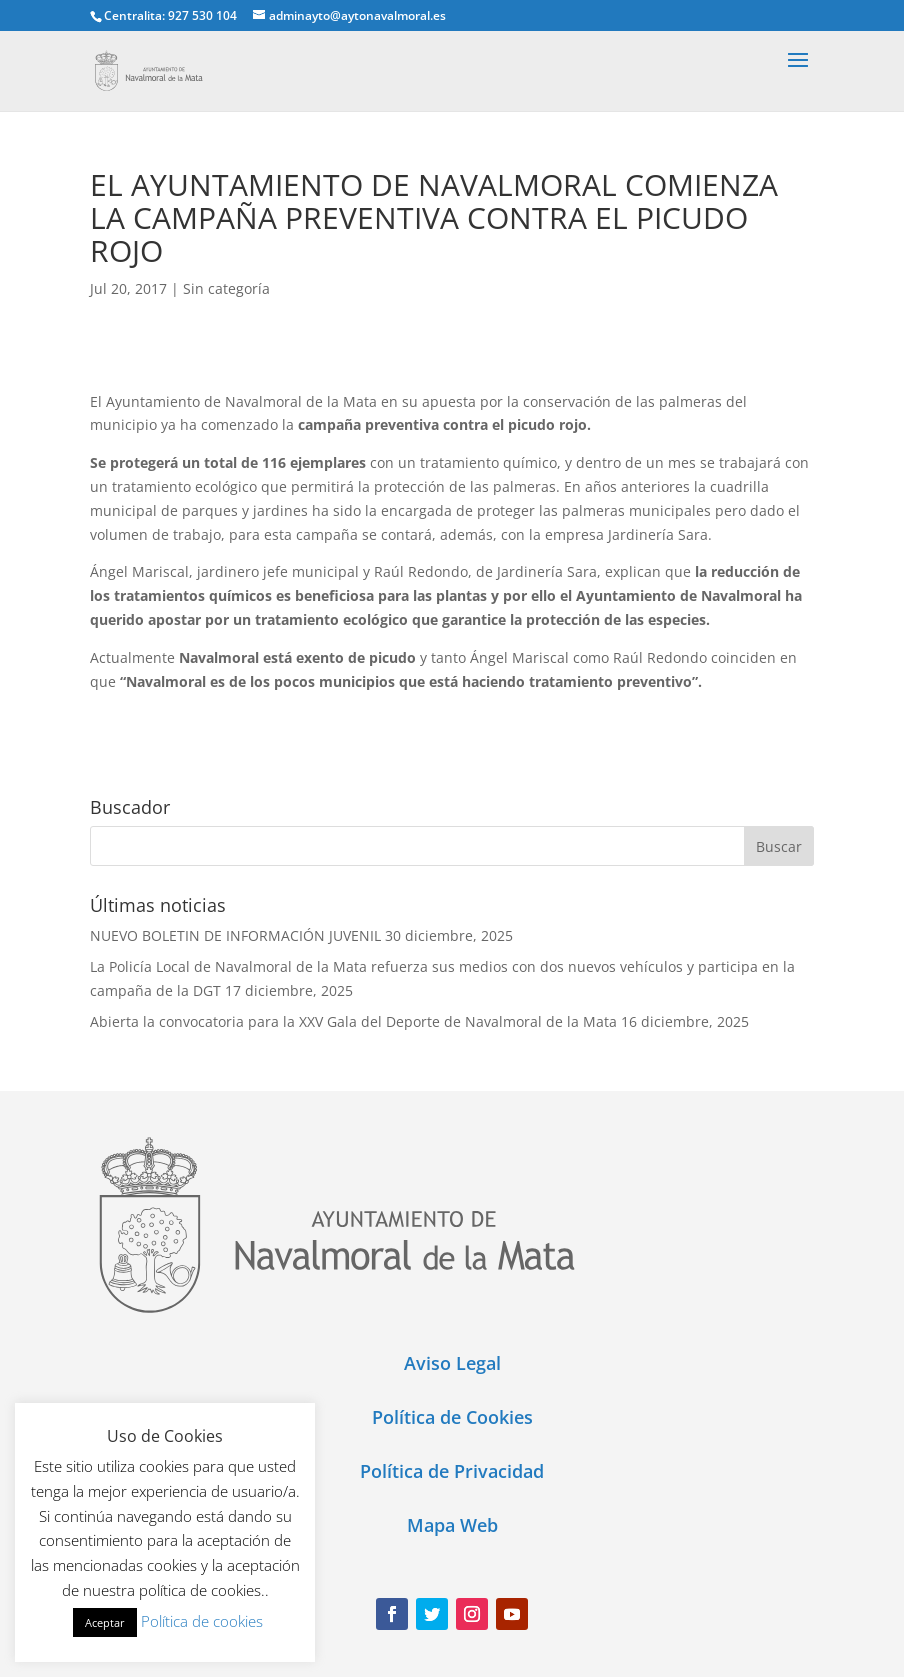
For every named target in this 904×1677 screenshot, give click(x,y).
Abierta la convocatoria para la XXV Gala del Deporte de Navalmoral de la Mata (353, 1021)
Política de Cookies (452, 1417)
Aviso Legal (452, 1363)
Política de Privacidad (452, 1471)
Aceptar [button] (105, 1622)
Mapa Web (452, 1525)
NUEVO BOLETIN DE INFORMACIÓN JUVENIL (235, 935)
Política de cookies (202, 1621)
